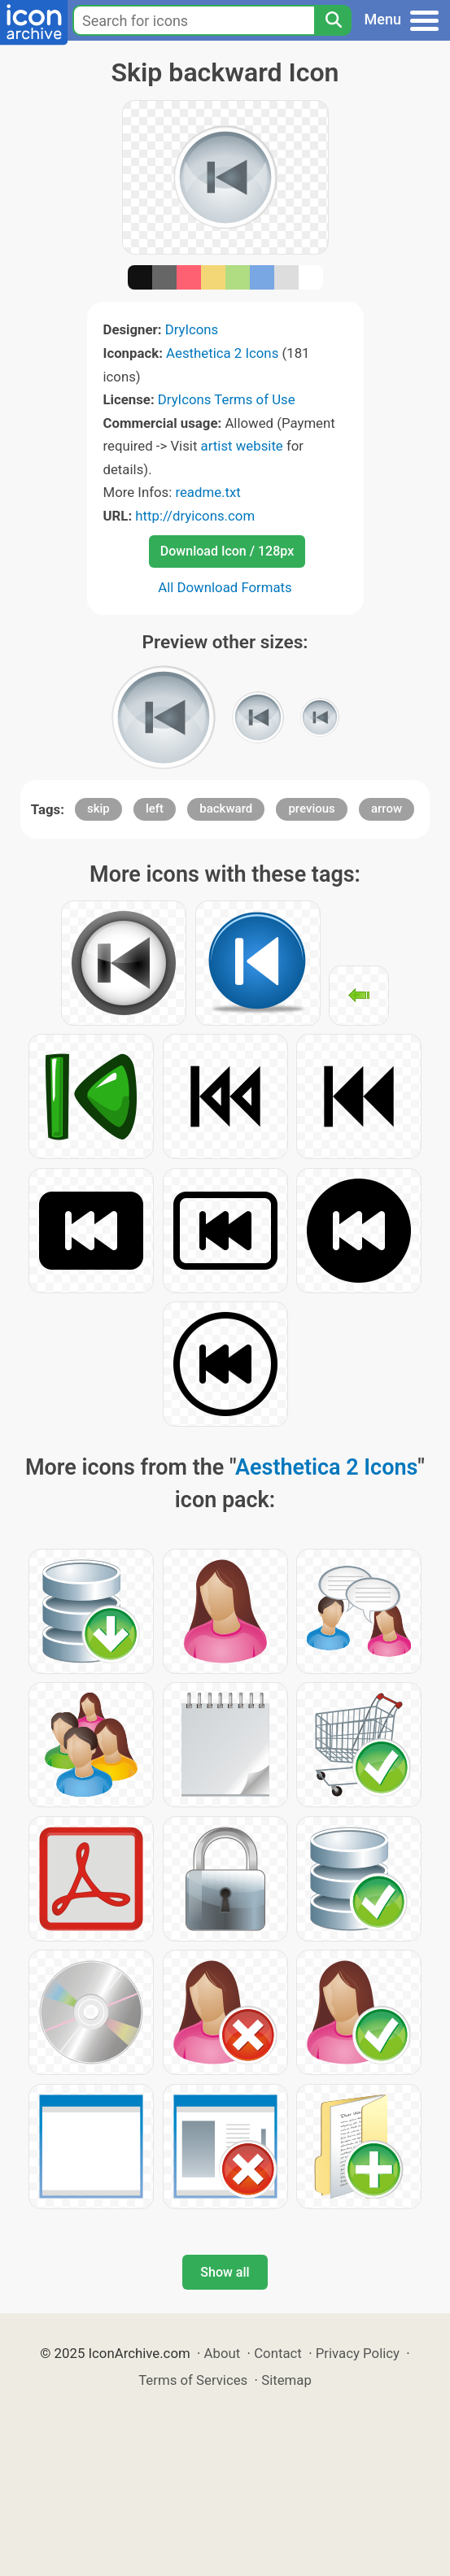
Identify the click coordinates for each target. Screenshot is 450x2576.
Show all (224, 2272)
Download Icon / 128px (227, 551)
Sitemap (286, 2380)
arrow (386, 808)
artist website (242, 446)
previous (311, 808)
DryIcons (192, 329)
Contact (278, 2353)
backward (225, 808)
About (222, 2353)
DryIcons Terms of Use (226, 399)
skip (98, 808)
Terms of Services (192, 2380)
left (155, 808)
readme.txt (207, 492)
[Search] (333, 20)
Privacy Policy (358, 2353)
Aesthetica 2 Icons (222, 353)
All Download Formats (225, 587)
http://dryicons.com (195, 516)
